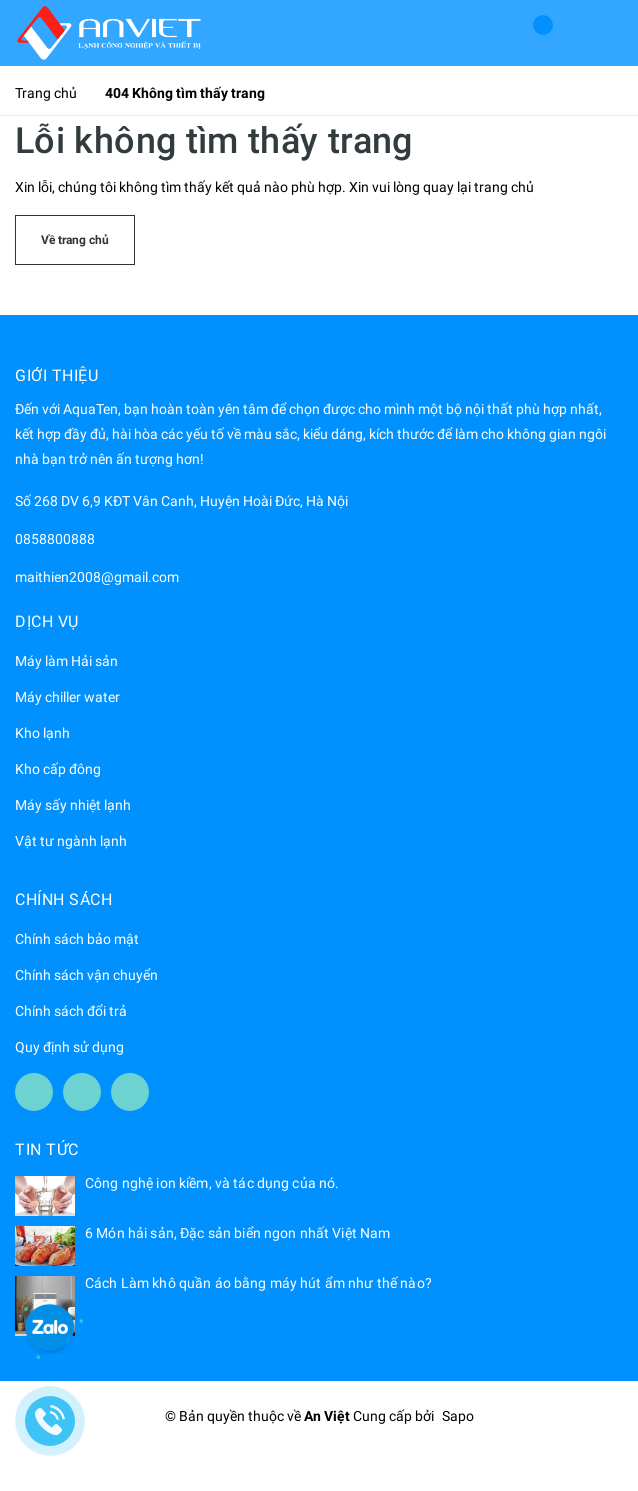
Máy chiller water (67, 697)
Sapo (458, 1416)
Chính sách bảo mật (77, 939)
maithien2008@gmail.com (97, 577)
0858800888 (55, 539)
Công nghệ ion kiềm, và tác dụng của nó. (212, 1183)
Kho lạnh (42, 733)
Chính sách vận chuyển (86, 975)
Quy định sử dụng (69, 1047)
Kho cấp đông (58, 769)
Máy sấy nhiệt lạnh (73, 805)
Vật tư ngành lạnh (71, 841)
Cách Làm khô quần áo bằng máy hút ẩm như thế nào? (258, 1283)
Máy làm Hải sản (66, 661)
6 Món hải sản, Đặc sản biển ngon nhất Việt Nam (237, 1233)
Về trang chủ (75, 240)
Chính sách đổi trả (71, 1011)
